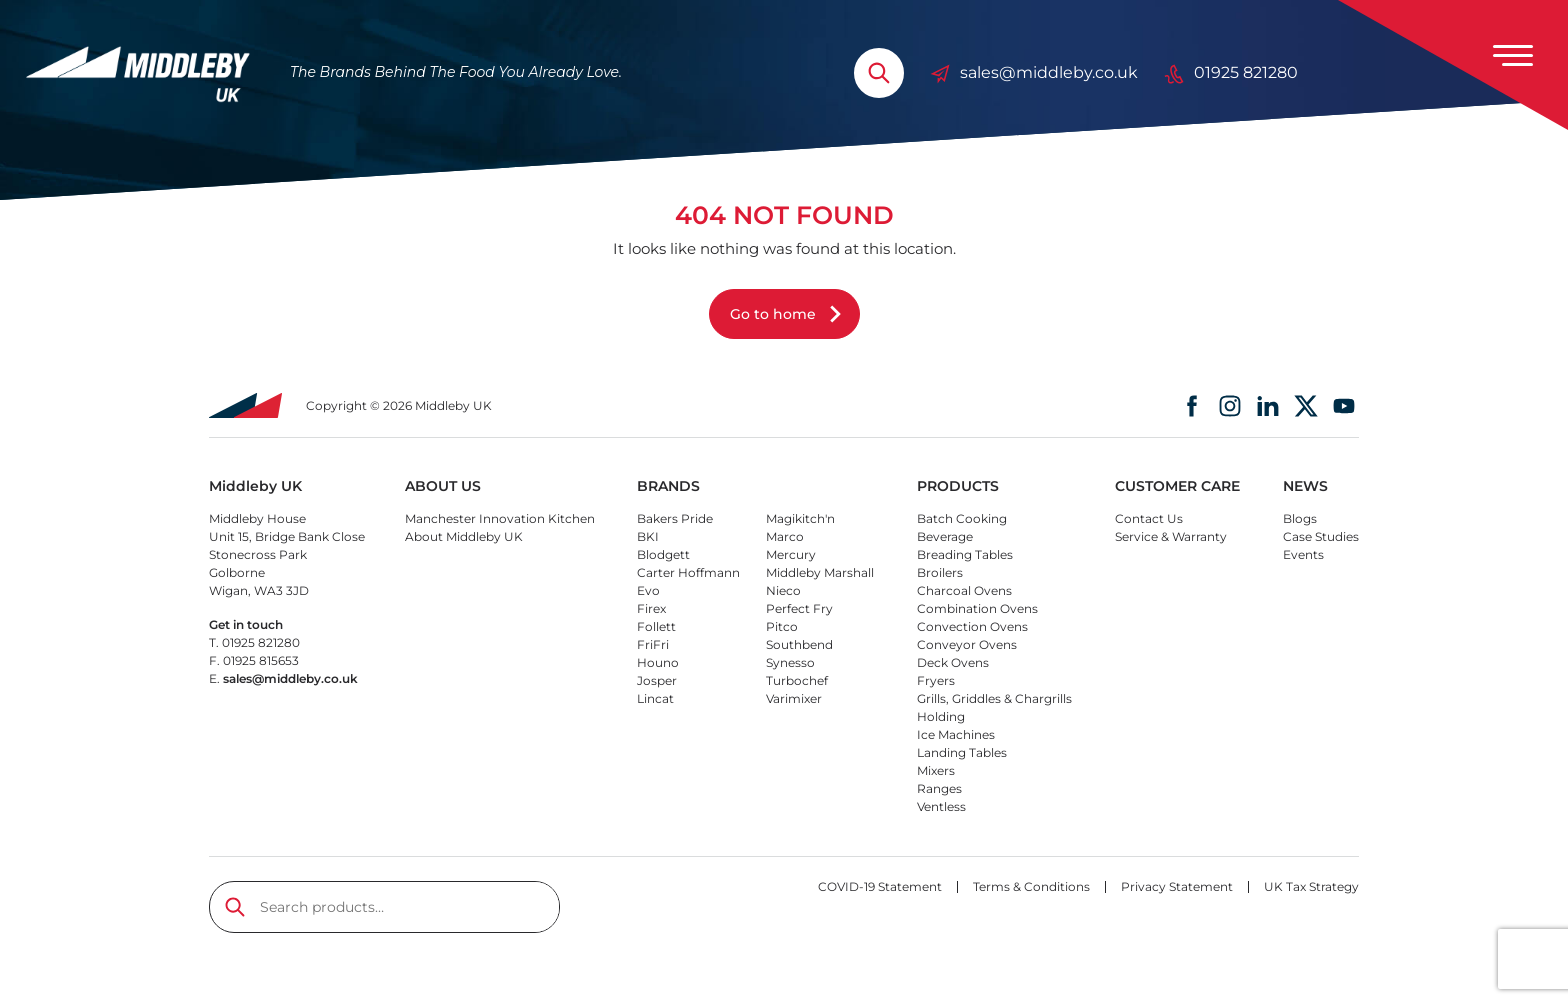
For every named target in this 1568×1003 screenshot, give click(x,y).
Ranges (939, 788)
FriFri (653, 644)
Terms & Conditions (1031, 886)
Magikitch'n (800, 518)
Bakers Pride (675, 518)
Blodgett (663, 554)
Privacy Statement (1177, 886)
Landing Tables (962, 752)
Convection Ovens (972, 626)
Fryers (936, 680)
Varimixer (794, 698)
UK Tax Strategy (1311, 886)
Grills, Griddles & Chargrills (994, 698)
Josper (657, 680)
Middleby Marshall (820, 572)
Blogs (1300, 518)
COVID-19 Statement (880, 886)
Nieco (783, 590)
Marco (785, 536)
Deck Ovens (953, 662)
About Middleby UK (464, 536)
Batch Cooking (962, 518)
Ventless (941, 806)
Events (1303, 554)
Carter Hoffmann (688, 572)
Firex (651, 608)
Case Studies (1321, 536)
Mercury (791, 554)
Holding (941, 716)
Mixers (936, 770)
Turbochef (797, 680)
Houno (658, 662)
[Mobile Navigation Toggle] (1513, 55)
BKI (648, 536)
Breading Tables (965, 554)
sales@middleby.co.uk (1034, 72)
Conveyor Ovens (967, 644)
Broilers (940, 572)
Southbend (799, 644)
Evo (648, 590)
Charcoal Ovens (964, 590)
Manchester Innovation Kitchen (500, 518)
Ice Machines (956, 734)
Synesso (790, 662)
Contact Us (1149, 518)
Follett (656, 626)
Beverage (945, 536)
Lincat (655, 698)
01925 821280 (1231, 72)
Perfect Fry (799, 608)
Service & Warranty (1171, 536)
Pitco (782, 626)
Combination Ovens (977, 608)
